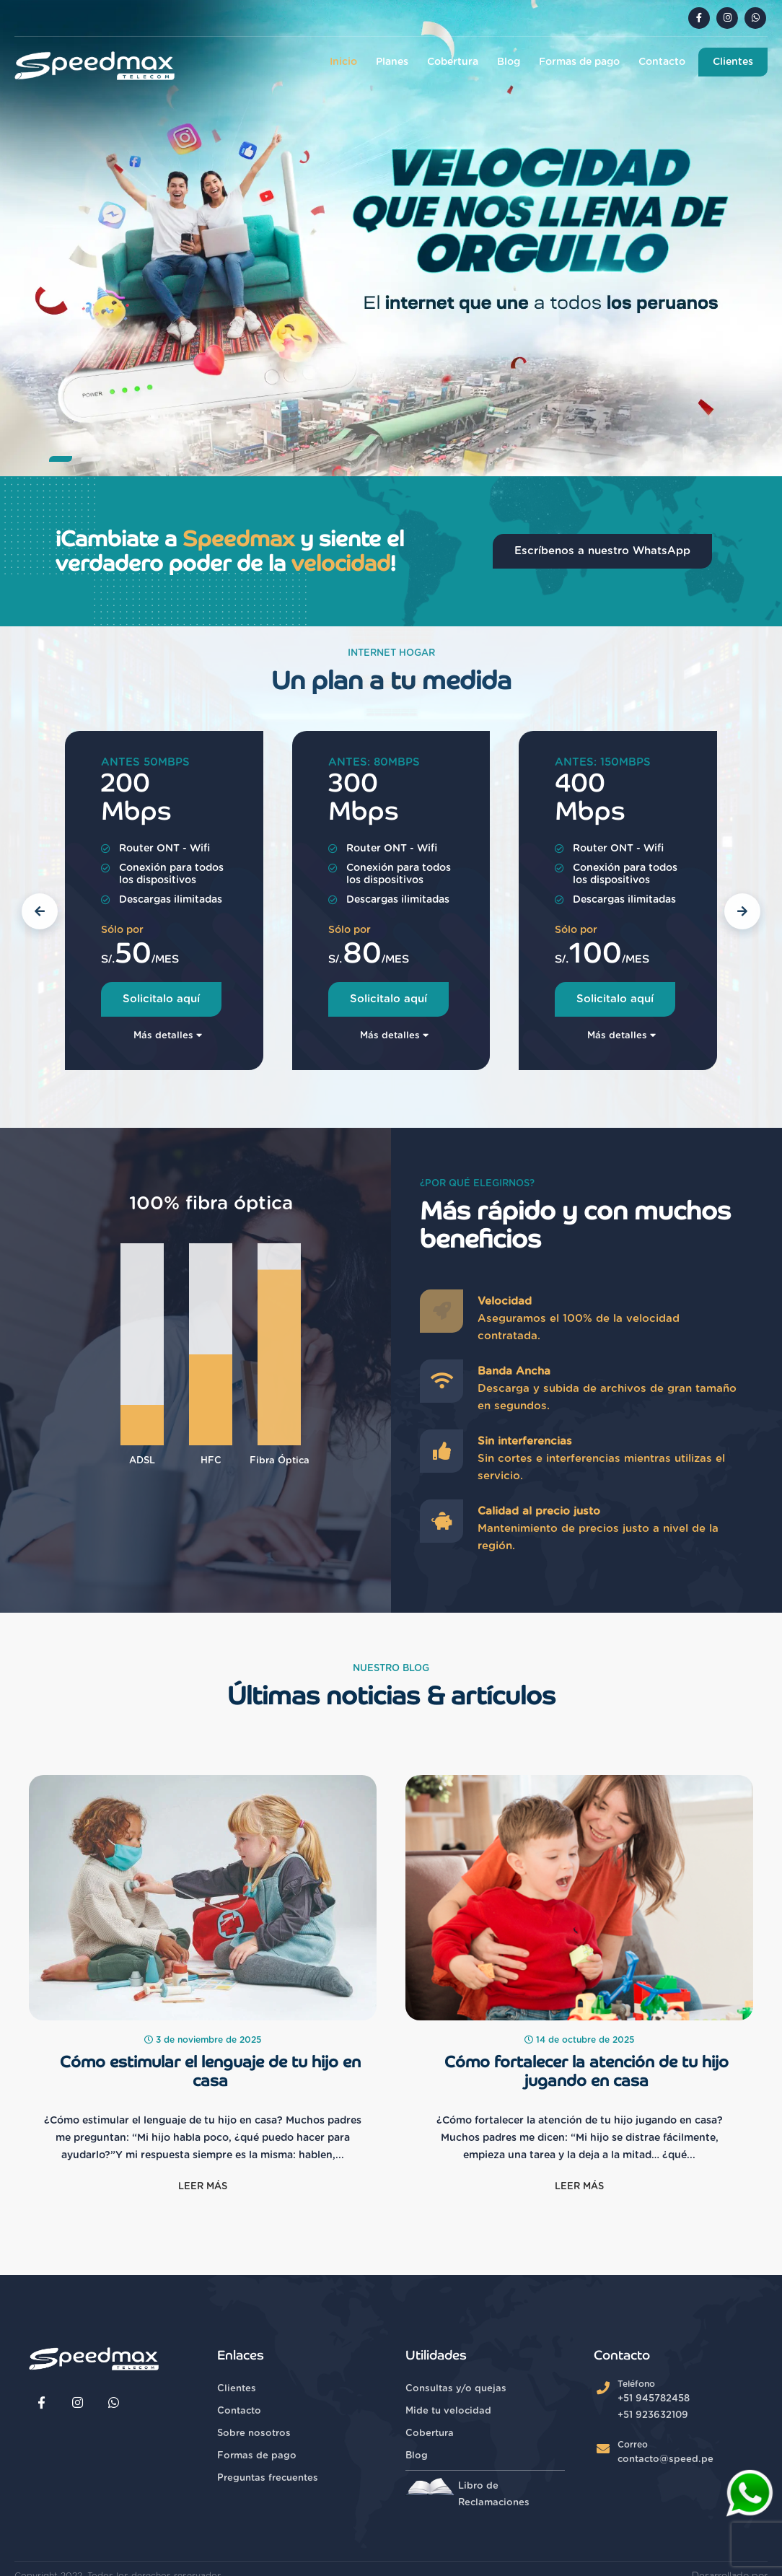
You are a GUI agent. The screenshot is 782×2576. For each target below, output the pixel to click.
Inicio (343, 62)
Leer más (202, 2186)
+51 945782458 (654, 2399)
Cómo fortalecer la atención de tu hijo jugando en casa (586, 2071)
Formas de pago (579, 62)
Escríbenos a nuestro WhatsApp (602, 551)
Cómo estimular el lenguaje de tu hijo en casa (210, 2071)
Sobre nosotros (254, 2433)
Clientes (733, 62)
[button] (60, 459)
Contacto (661, 62)
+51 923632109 (653, 2415)
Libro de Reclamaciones (467, 2492)
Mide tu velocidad (448, 2411)
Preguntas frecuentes (267, 2478)
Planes (392, 62)
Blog (508, 62)
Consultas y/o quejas (455, 2388)
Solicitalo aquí (161, 999)
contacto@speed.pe (665, 2459)
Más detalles (167, 1036)
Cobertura (452, 62)
